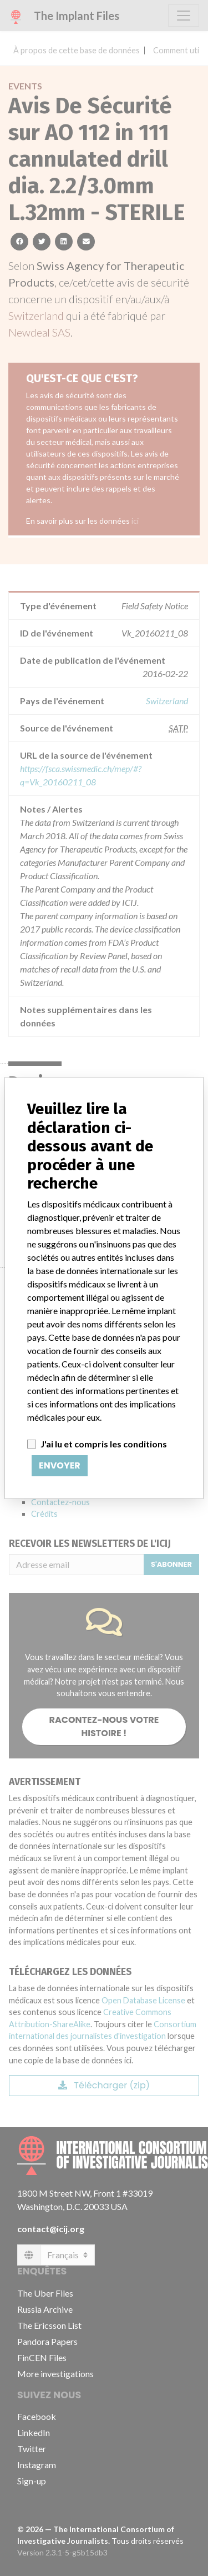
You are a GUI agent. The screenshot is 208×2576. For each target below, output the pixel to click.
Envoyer (59, 1465)
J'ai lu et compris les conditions (103, 1444)
